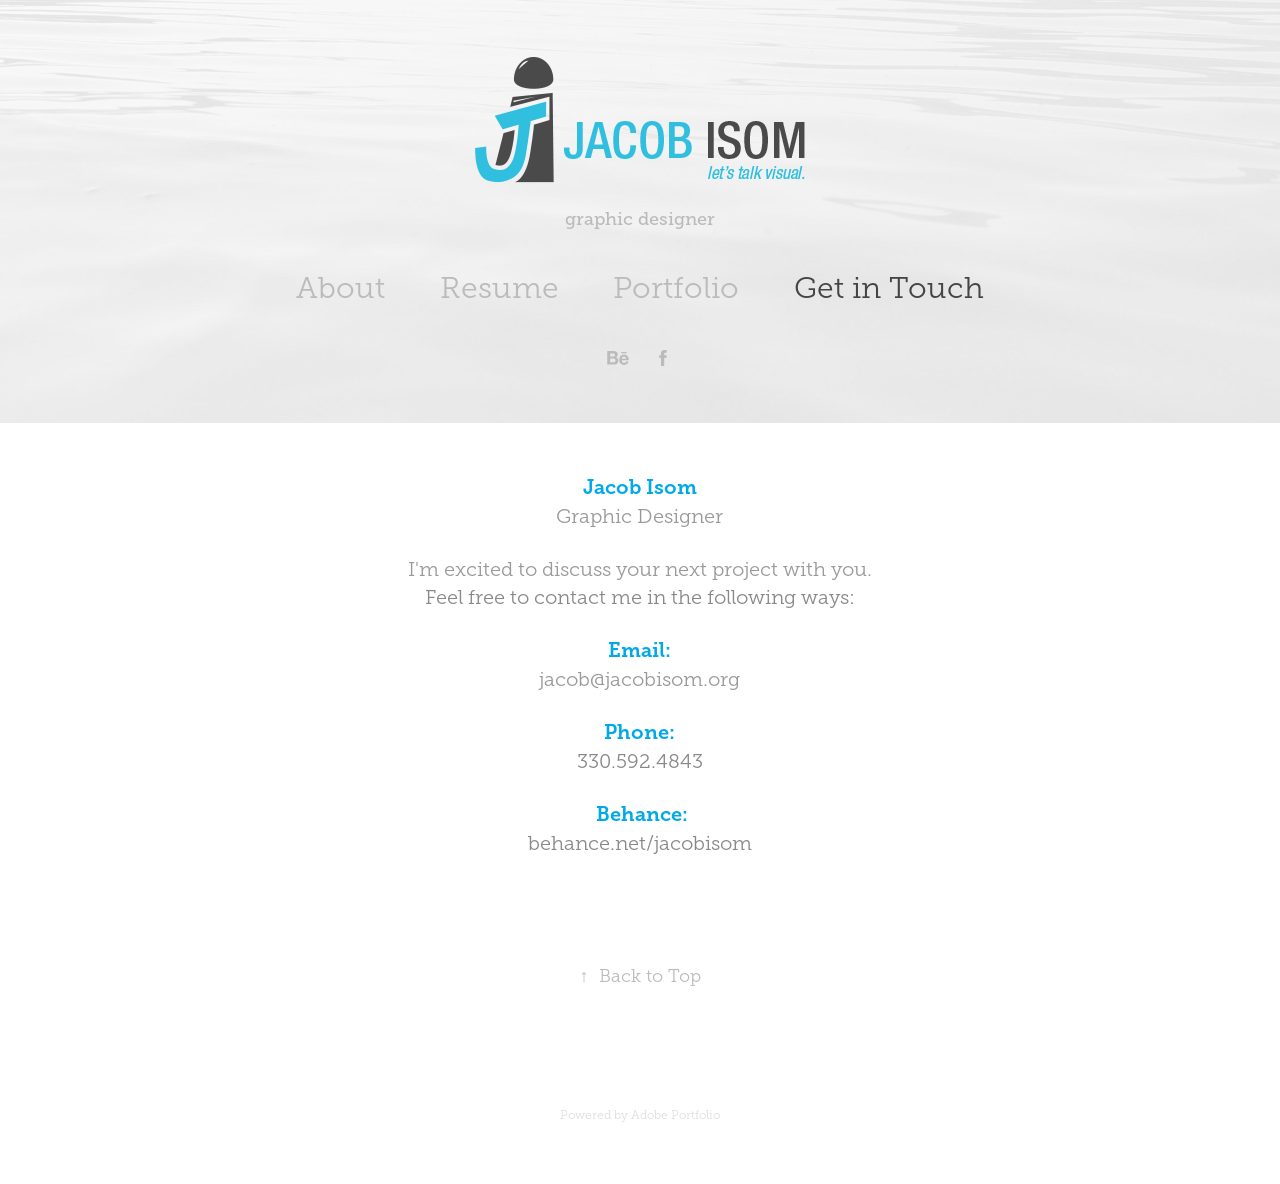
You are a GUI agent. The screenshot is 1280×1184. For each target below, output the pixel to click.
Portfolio (676, 288)
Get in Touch (889, 288)
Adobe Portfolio (675, 1115)
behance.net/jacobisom (640, 843)
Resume (499, 288)
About (340, 288)
